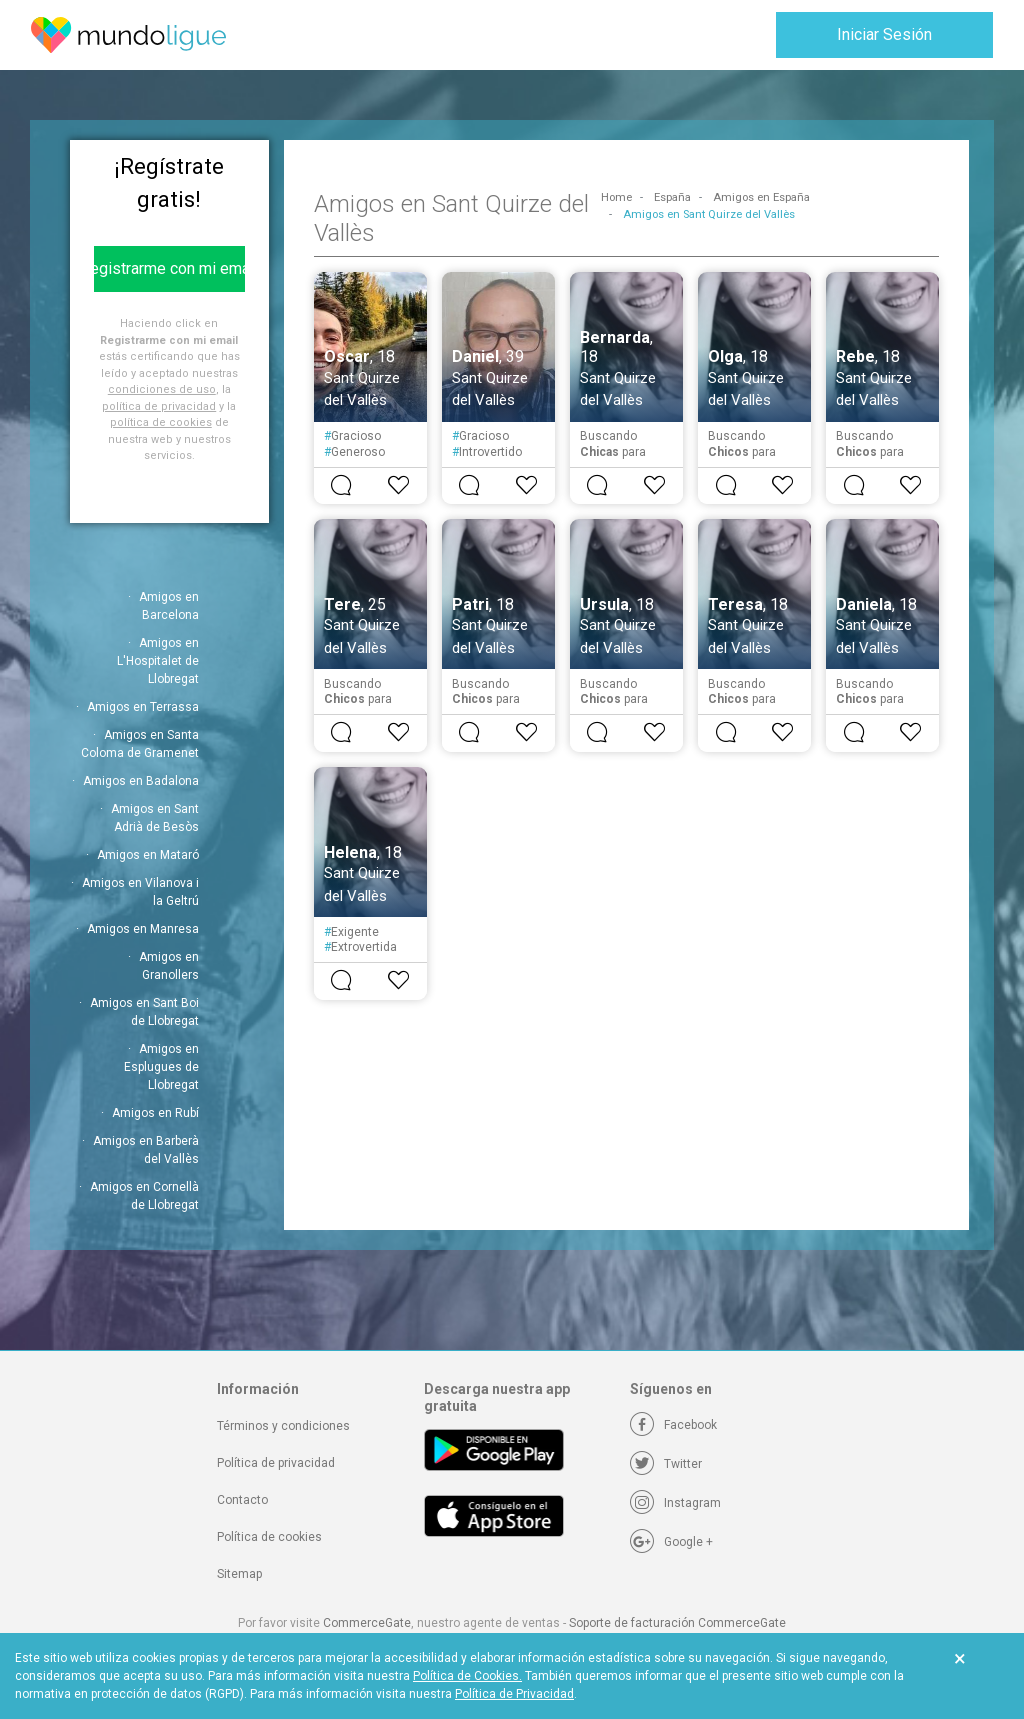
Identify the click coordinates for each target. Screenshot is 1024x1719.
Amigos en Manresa (143, 929)
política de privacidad (159, 406)
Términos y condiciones (283, 1426)
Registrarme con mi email (169, 268)
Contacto (242, 1500)
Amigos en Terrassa (143, 707)
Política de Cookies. (467, 1676)
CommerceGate (367, 1623)
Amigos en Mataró (148, 855)
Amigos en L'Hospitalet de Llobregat (158, 661)
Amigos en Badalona (141, 781)
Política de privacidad (276, 1463)
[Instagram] (675, 1503)
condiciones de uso (162, 389)
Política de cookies (269, 1537)
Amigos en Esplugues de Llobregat (161, 1067)
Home (616, 197)
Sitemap (239, 1574)
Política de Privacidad (514, 1694)
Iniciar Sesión (884, 34)
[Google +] (671, 1542)
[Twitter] (666, 1464)
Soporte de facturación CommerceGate (677, 1623)
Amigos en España (761, 197)
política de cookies (161, 422)
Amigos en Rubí (155, 1113)
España (672, 197)
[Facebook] (673, 1425)
